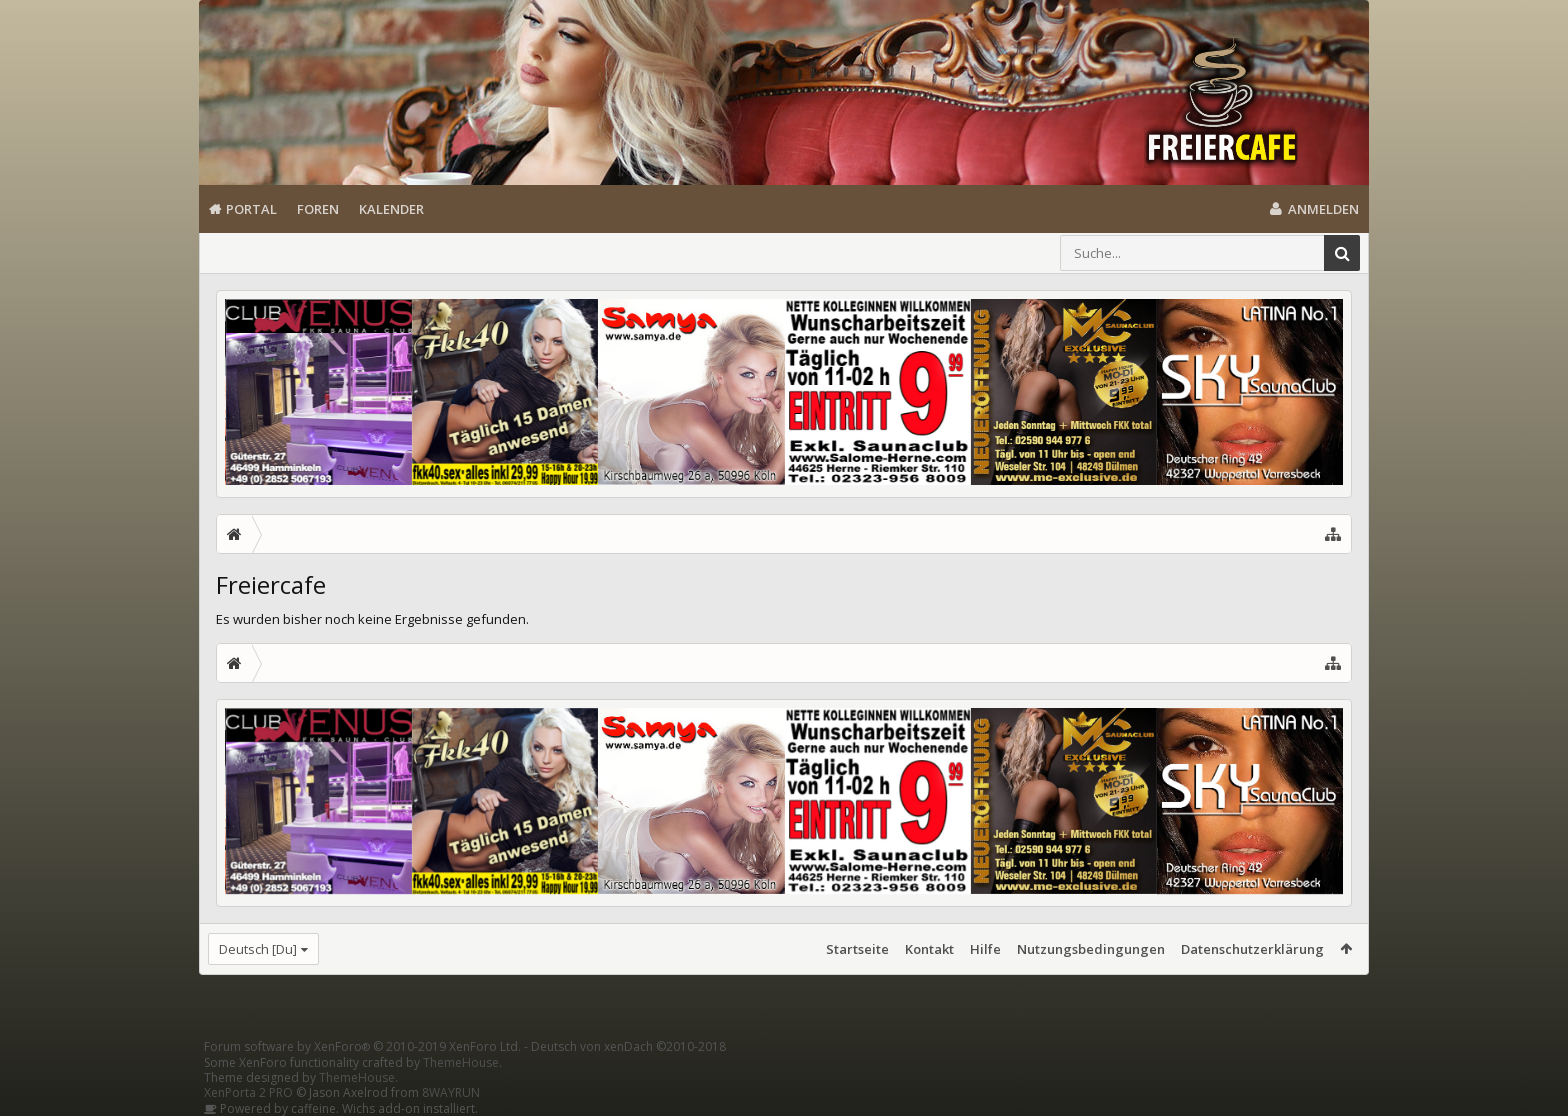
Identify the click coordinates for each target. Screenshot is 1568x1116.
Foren (318, 209)
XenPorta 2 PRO (248, 1092)
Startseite (857, 949)
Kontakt (929, 949)
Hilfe (985, 949)
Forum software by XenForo (362, 1046)
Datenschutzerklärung (1252, 949)
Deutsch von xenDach (628, 1046)
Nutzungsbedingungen (1091, 949)
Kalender (391, 209)
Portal (251, 209)
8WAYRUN (451, 1092)
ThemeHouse (461, 1062)
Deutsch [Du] (258, 949)
